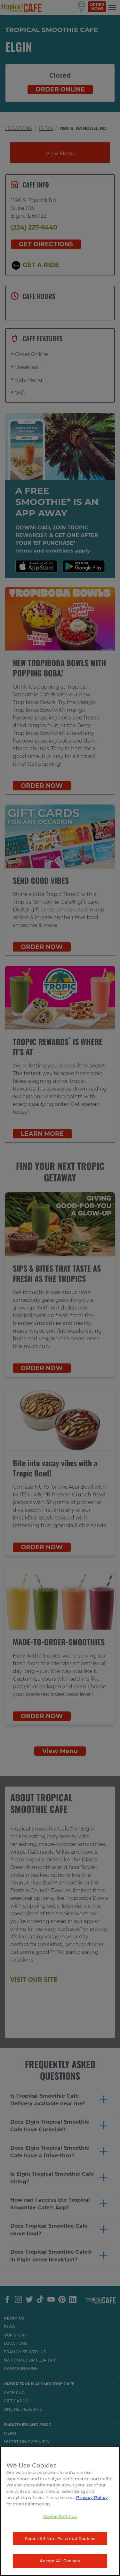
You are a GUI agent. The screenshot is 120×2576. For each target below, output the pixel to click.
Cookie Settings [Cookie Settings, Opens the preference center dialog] (60, 2516)
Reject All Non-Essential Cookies (60, 2538)
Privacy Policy (92, 2497)
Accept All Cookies (60, 2560)
